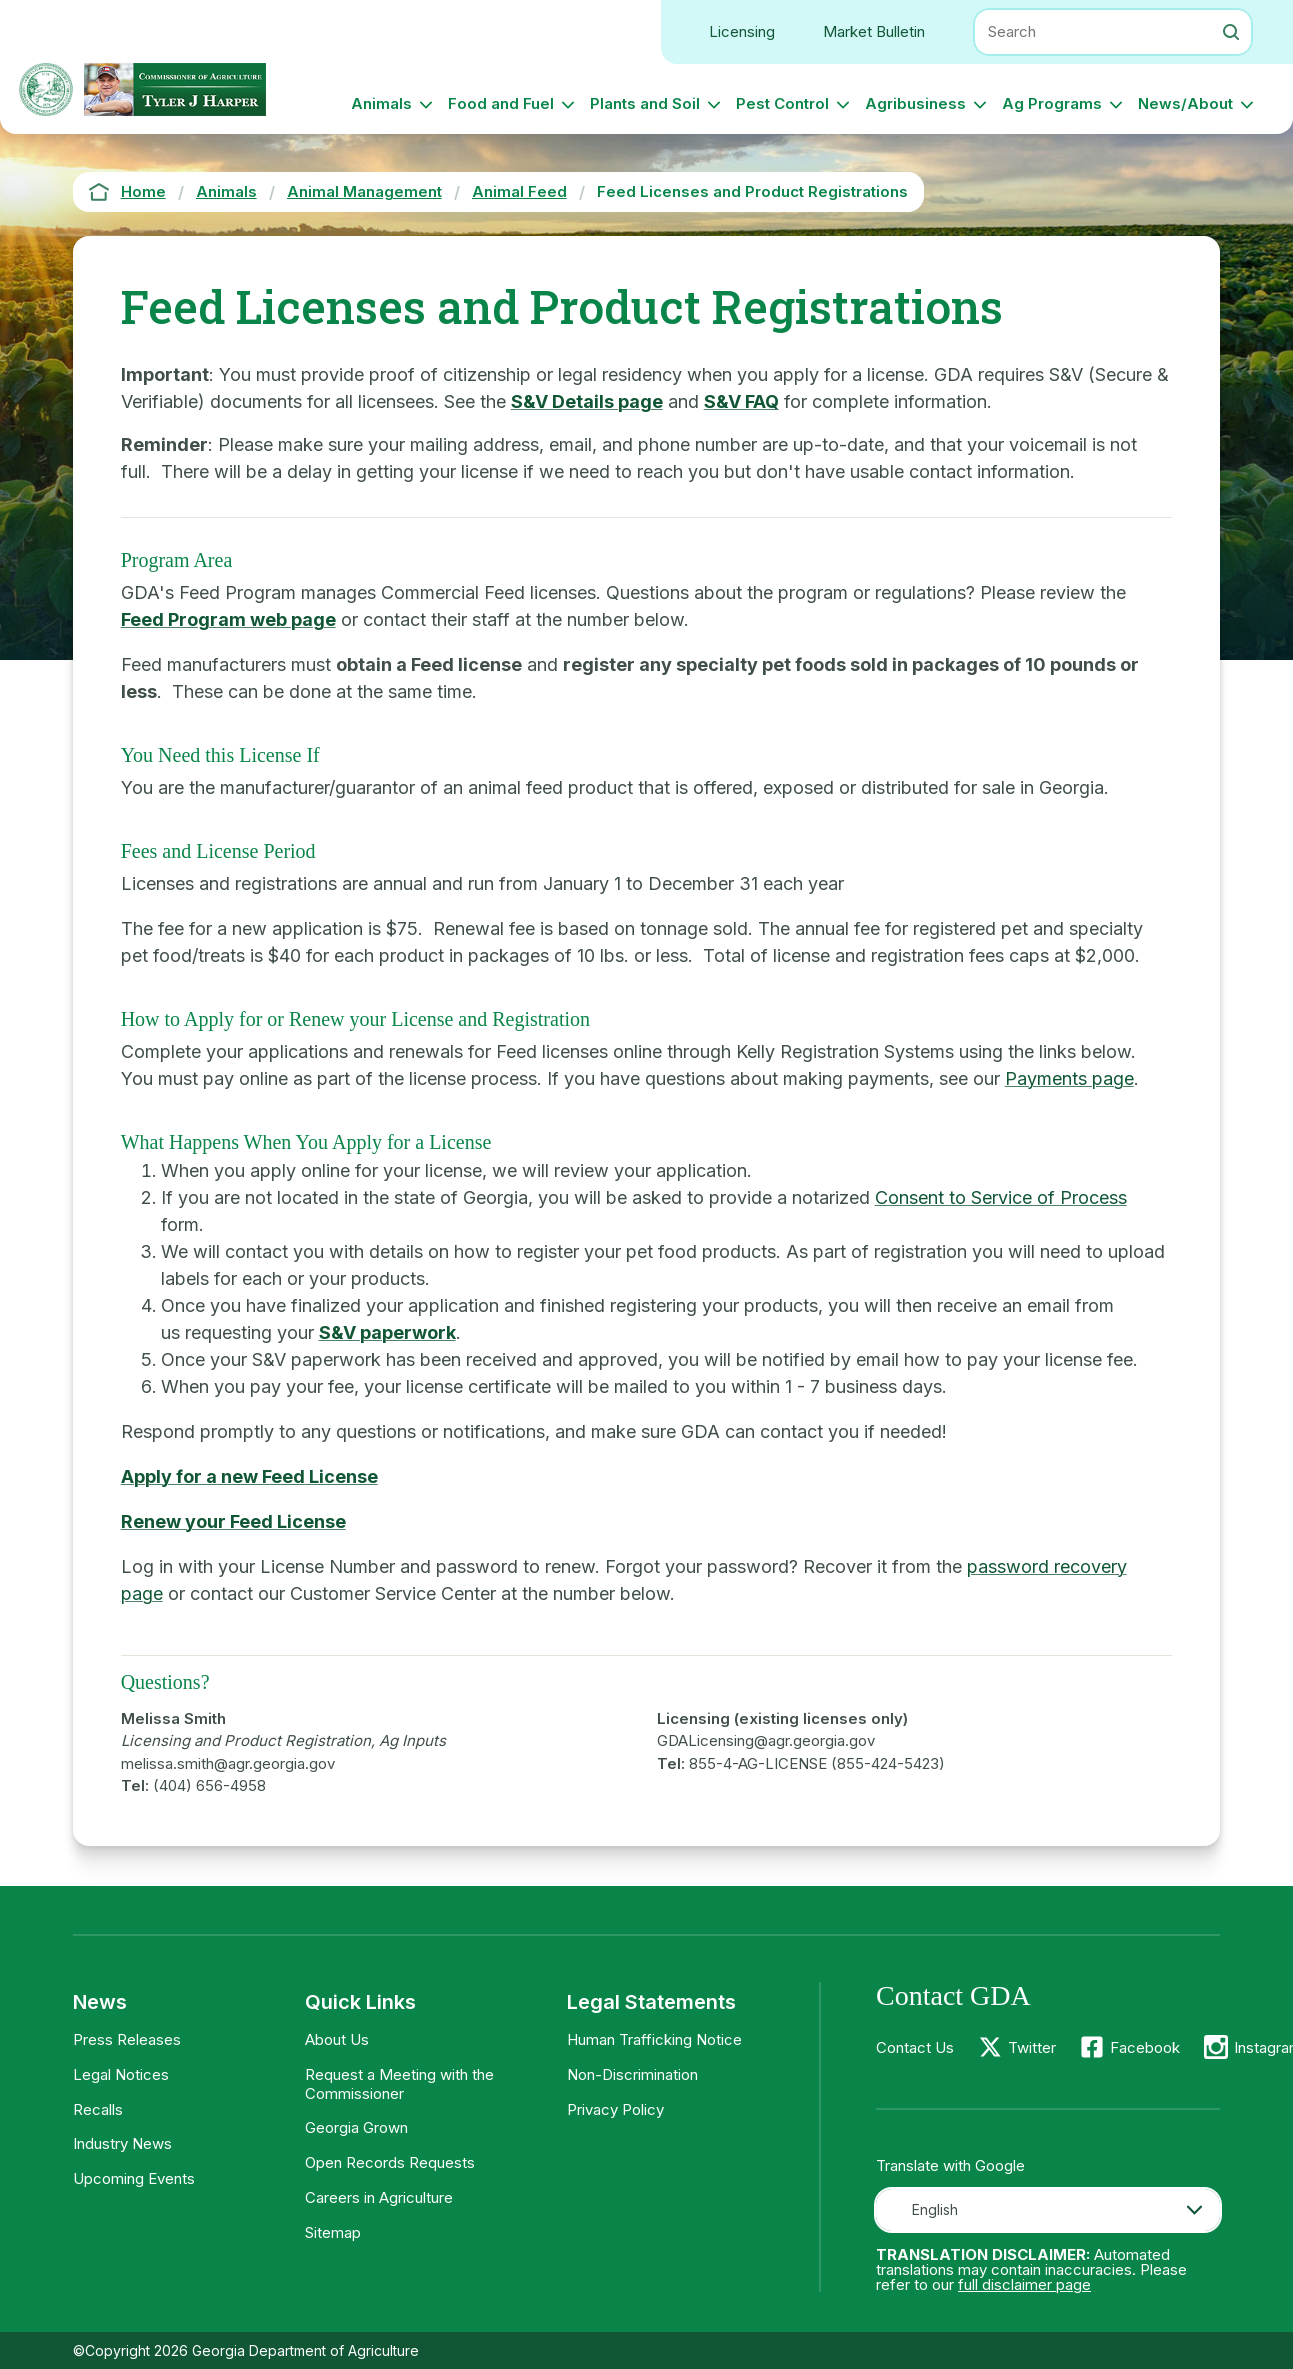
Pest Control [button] (782, 103)
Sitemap (333, 2232)
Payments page (1069, 1078)
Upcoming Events (134, 2178)
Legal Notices (121, 2074)
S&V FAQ (741, 401)
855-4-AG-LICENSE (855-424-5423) (817, 1763)
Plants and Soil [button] (645, 103)
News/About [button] (1185, 103)
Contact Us (915, 2047)
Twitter (1032, 2047)
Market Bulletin (874, 31)
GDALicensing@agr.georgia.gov (766, 1740)
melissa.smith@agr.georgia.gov (228, 1763)
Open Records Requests (390, 2162)
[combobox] (1048, 2210)
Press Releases (127, 2039)
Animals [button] (381, 103)
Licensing (742, 31)
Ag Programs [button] (1052, 103)
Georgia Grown (356, 2127)
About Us (337, 2039)
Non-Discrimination (632, 2074)
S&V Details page (587, 401)
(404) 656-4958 (209, 1785)
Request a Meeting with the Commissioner (399, 2084)
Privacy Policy (615, 2109)
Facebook (1145, 2047)
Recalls (98, 2109)
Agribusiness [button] (915, 103)
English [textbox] (935, 2209)
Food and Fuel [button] (501, 103)
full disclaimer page (1024, 2284)
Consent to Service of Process (1001, 1197)
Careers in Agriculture (379, 2197)
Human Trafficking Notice (654, 2039)
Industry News (122, 2143)
